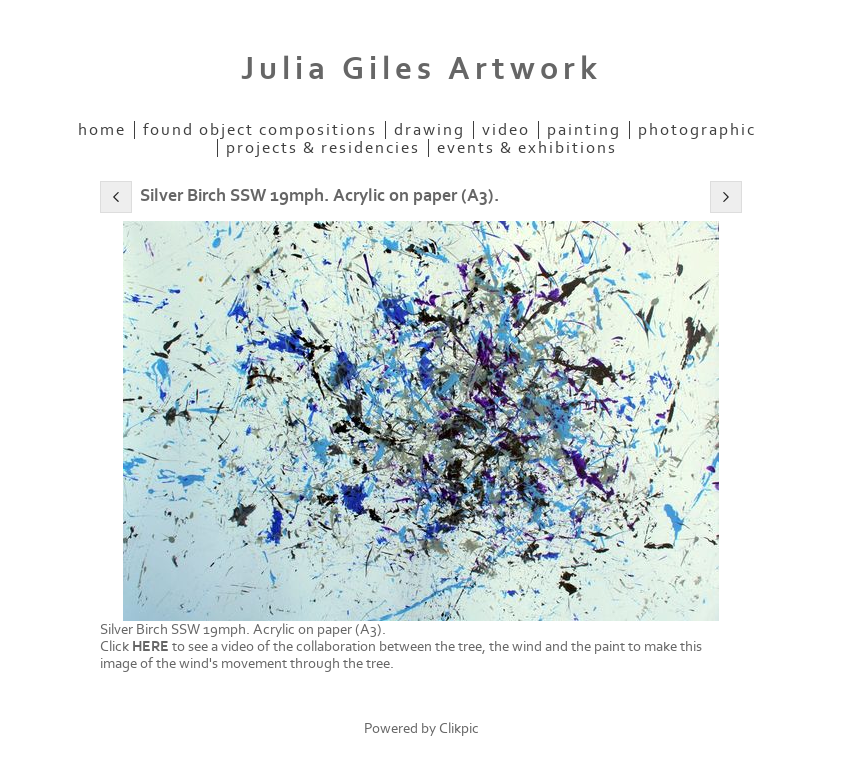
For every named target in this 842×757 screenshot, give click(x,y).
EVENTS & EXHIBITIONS (527, 148)
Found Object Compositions (260, 130)
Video (506, 130)
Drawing (429, 130)
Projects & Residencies (323, 148)
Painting (584, 130)
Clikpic (459, 728)
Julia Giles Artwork (421, 69)
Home (102, 130)
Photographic (697, 130)
